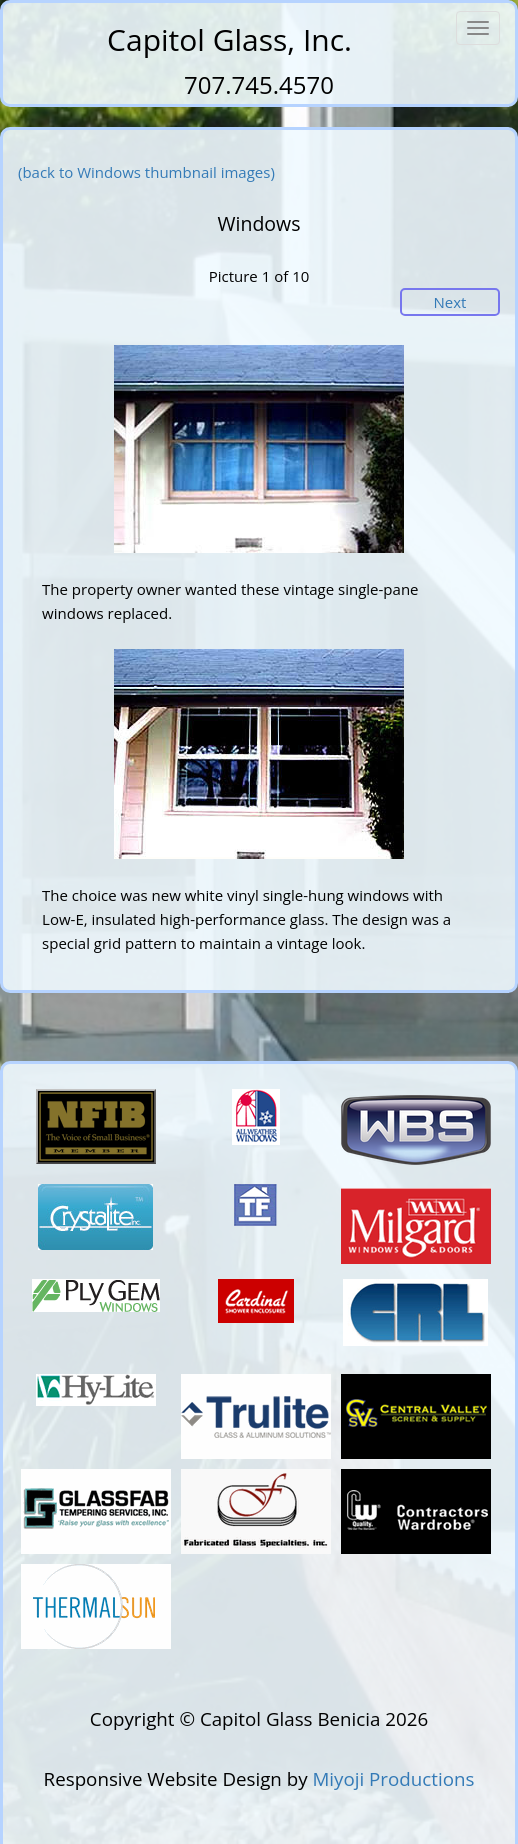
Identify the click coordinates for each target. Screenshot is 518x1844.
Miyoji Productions (393, 1778)
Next (450, 302)
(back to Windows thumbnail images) (146, 172)
